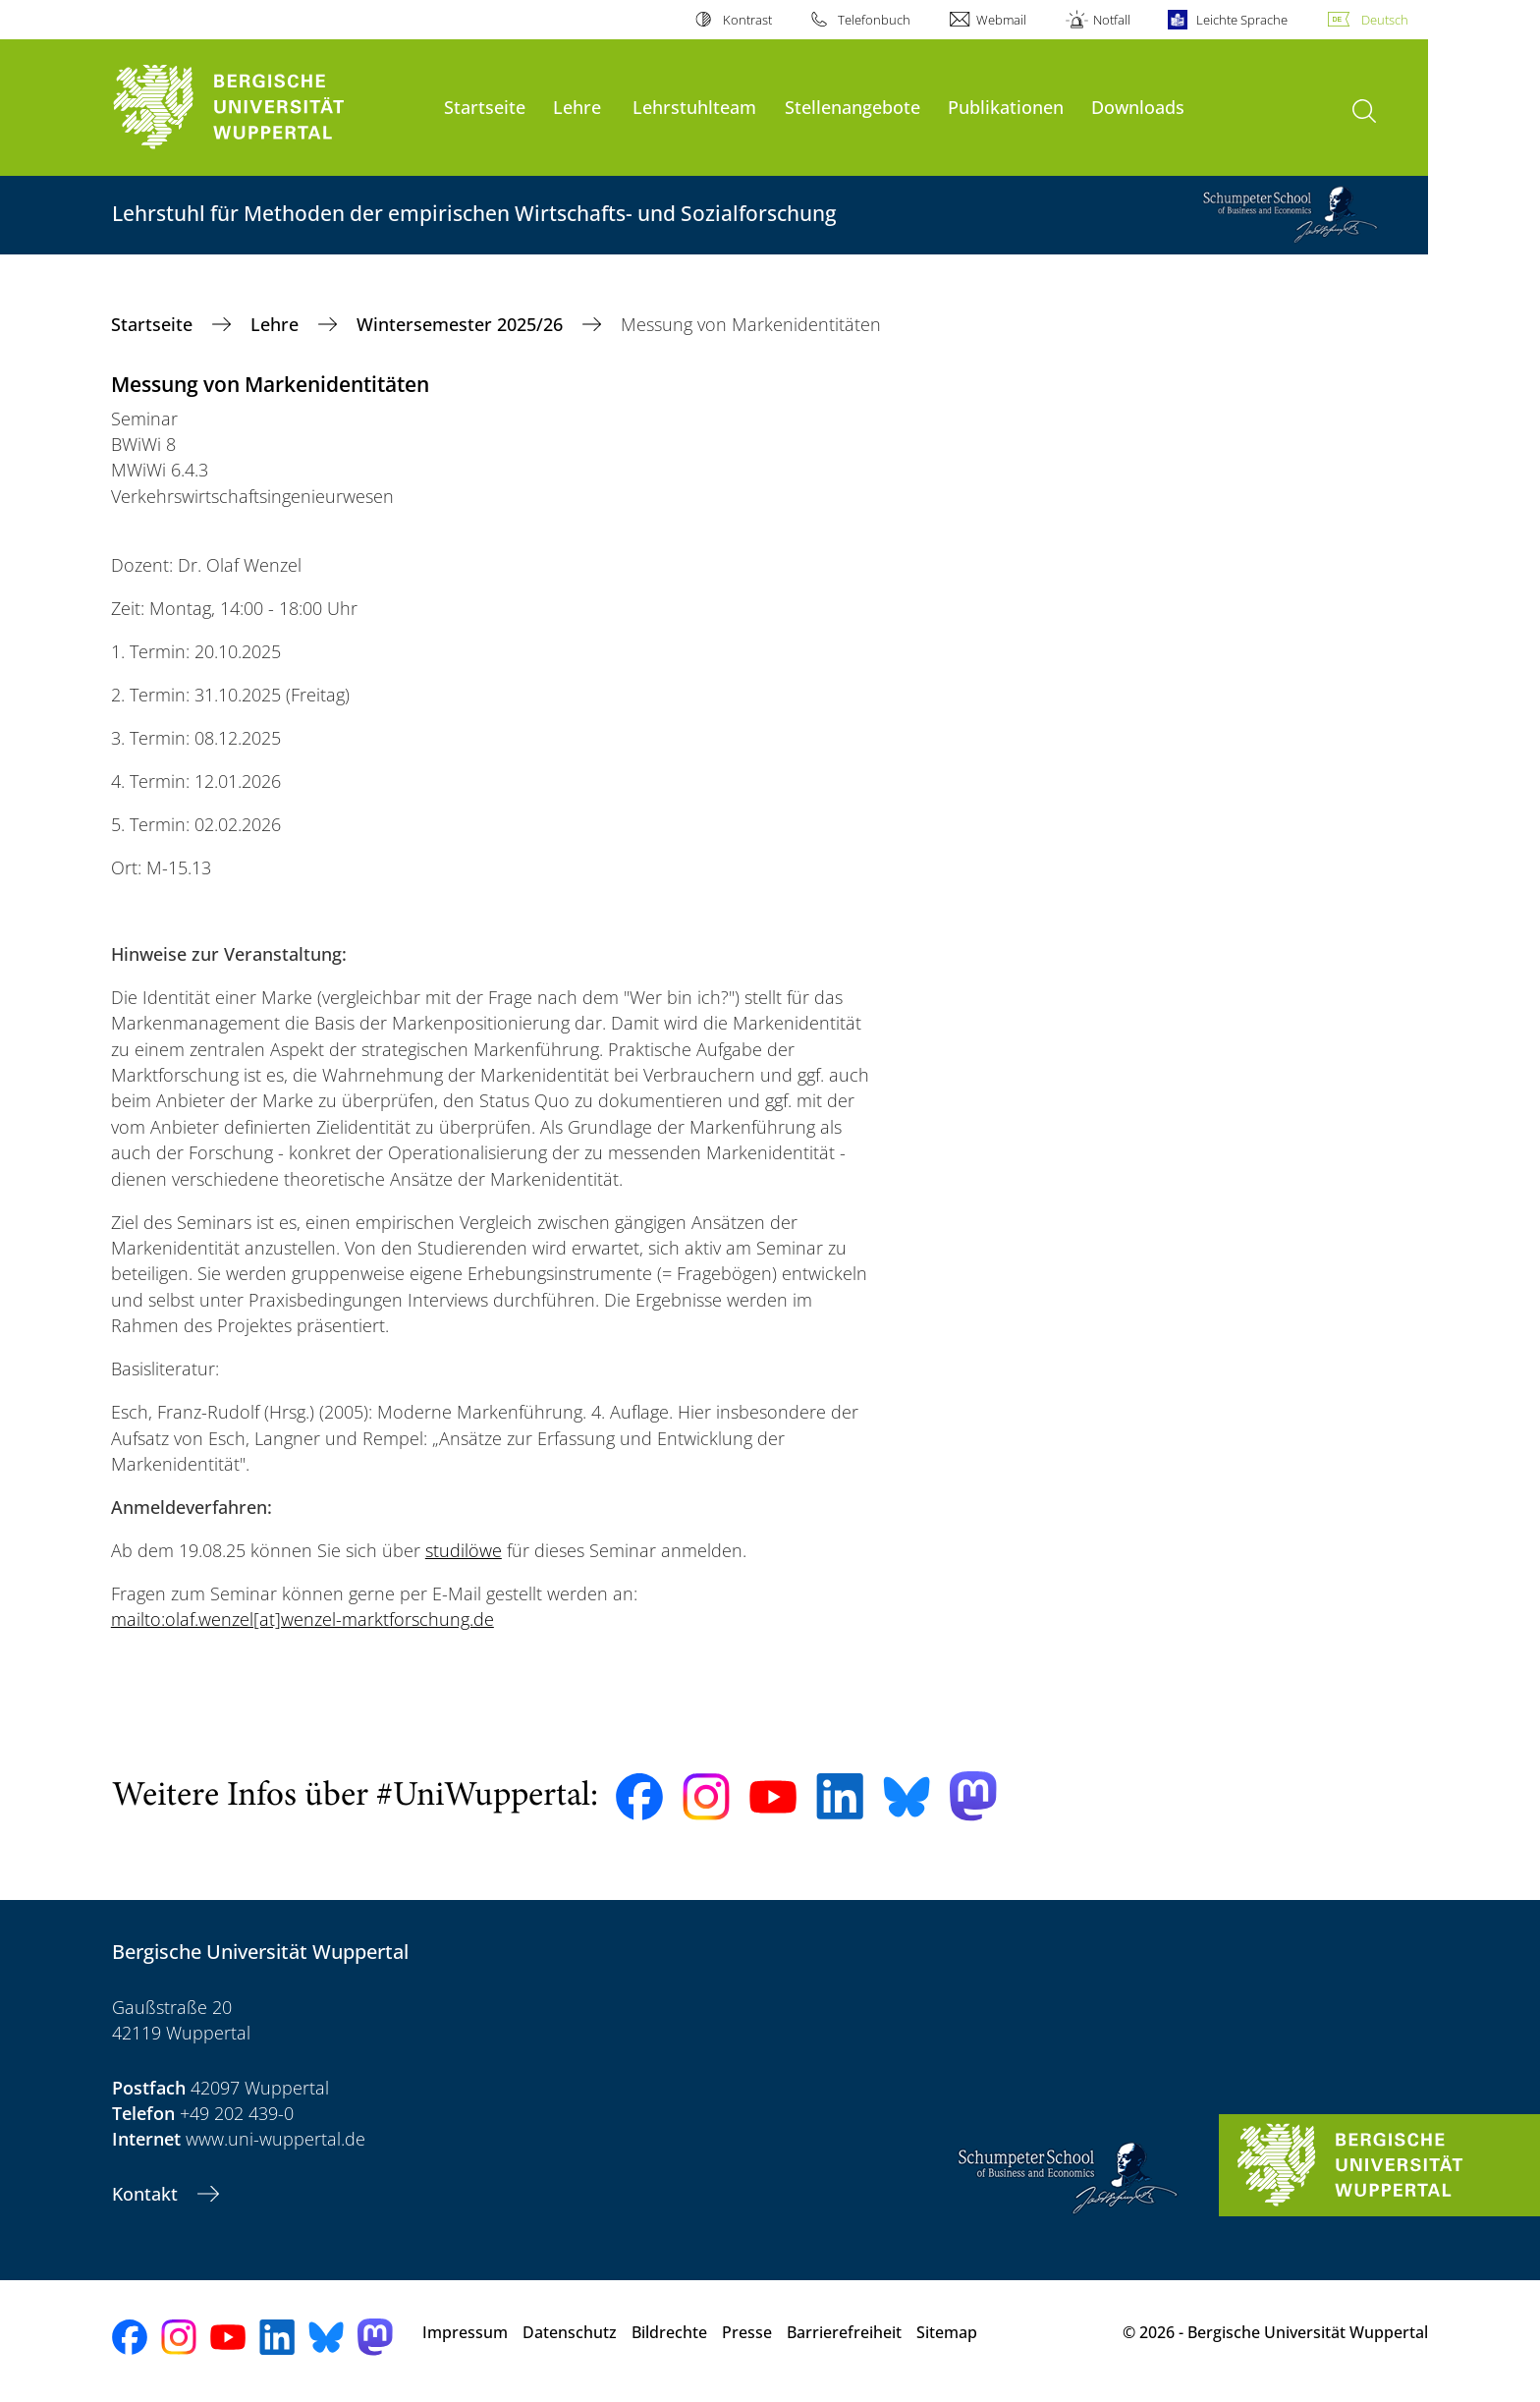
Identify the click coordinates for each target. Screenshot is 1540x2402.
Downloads (1137, 106)
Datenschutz (569, 2332)
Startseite (484, 106)
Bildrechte (669, 2332)
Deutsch (1384, 19)
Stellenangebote (852, 106)
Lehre (577, 106)
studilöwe (463, 1550)
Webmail (1001, 19)
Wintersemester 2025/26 (462, 324)
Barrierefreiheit (844, 2332)
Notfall (1111, 19)
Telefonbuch (874, 19)
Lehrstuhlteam (694, 106)
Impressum (465, 2332)
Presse (747, 2332)
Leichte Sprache (1242, 19)
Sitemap (946, 2332)
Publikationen (1006, 106)
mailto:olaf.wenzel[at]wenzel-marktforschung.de (302, 1619)
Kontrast (747, 19)
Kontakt (147, 2194)
